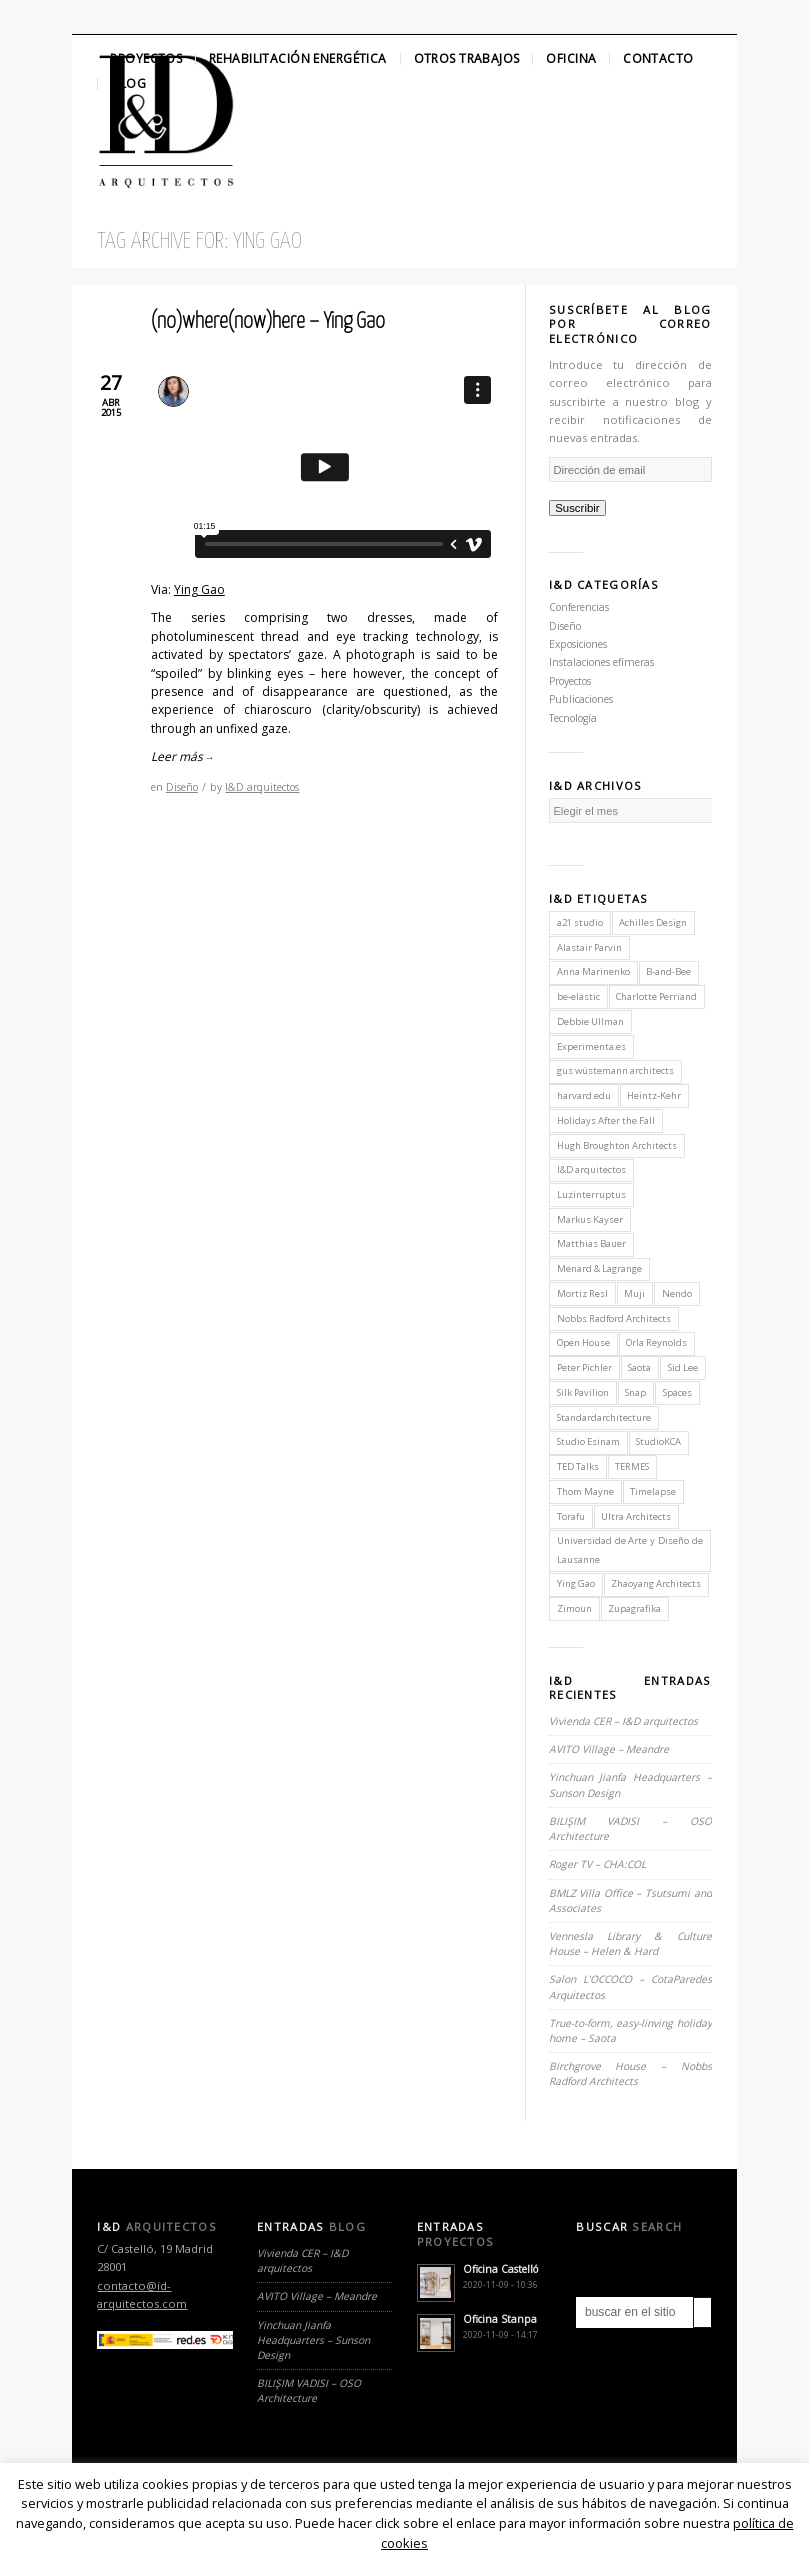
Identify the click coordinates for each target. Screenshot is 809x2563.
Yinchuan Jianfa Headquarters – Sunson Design (313, 2340)
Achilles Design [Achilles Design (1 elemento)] (653, 922)
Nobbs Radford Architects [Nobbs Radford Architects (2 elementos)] (614, 1318)
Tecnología (573, 718)
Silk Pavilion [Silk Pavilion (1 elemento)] (583, 1392)
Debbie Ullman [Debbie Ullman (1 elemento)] (590, 1021)
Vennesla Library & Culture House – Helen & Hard (630, 1943)
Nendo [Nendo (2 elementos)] (677, 1293)
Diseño (182, 787)
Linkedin (157, 17)
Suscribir (577, 508)
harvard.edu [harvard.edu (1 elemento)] (584, 1095)
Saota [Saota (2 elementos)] (639, 1367)
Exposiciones (578, 644)
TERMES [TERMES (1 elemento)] (632, 1466)
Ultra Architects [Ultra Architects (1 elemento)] (636, 1516)
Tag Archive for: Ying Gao (199, 241)
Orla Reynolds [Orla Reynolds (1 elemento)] (656, 1342)
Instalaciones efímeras (601, 662)
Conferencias (579, 607)
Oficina (571, 59)
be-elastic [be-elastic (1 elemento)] (578, 996)
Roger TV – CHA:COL (599, 1864)
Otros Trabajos (467, 59)
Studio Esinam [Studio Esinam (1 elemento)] (588, 1441)
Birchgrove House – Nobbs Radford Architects (630, 2073)
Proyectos (146, 59)
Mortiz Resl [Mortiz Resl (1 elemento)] (582, 1293)
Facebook (123, 17)
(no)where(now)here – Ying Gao (268, 322)
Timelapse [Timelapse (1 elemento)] (653, 1491)
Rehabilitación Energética (298, 59)
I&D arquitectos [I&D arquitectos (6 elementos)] (591, 1169)
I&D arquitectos (262, 787)
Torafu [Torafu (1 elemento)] (571, 1516)
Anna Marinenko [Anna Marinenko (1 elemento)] (593, 971)
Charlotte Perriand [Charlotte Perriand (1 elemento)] (656, 996)
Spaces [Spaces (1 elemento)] (677, 1392)
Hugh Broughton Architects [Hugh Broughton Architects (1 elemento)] (617, 1145)
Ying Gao (199, 589)
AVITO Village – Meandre (609, 1749)
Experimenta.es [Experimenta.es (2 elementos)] (591, 1046)
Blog (128, 84)
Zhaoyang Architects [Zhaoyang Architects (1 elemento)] (656, 1583)
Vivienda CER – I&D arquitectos (623, 1721)
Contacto (658, 59)
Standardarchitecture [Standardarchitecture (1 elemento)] (604, 1417)
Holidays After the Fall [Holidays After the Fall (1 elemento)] (606, 1120)
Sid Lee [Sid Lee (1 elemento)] (683, 1367)
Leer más (182, 756)
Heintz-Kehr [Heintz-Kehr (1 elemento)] (654, 1095)
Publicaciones (581, 699)
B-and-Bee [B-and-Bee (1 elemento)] (668, 971)
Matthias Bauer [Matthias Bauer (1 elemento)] (591, 1243)
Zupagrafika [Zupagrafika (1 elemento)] (634, 1608)
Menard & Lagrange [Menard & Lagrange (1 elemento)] (599, 1268)
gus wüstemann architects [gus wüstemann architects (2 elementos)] (615, 1070)
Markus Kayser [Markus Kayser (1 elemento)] (590, 1219)
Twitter (89, 17)
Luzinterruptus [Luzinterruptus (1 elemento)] (591, 1194)
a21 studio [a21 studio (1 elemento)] (580, 922)
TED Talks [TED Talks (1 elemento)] (578, 1466)
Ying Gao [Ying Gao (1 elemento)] (576, 1583)
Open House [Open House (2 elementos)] (583, 1342)
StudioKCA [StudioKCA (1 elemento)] (658, 1441)
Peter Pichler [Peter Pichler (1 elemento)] (584, 1367)
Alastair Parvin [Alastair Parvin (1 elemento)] (589, 947)
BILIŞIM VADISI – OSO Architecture (309, 2390)
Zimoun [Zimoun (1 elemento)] (574, 1608)
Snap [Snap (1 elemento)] (635, 1392)
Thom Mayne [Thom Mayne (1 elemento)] (585, 1491)
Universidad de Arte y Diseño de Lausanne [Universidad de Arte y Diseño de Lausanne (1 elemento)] (630, 1549)
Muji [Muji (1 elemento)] (634, 1293)
